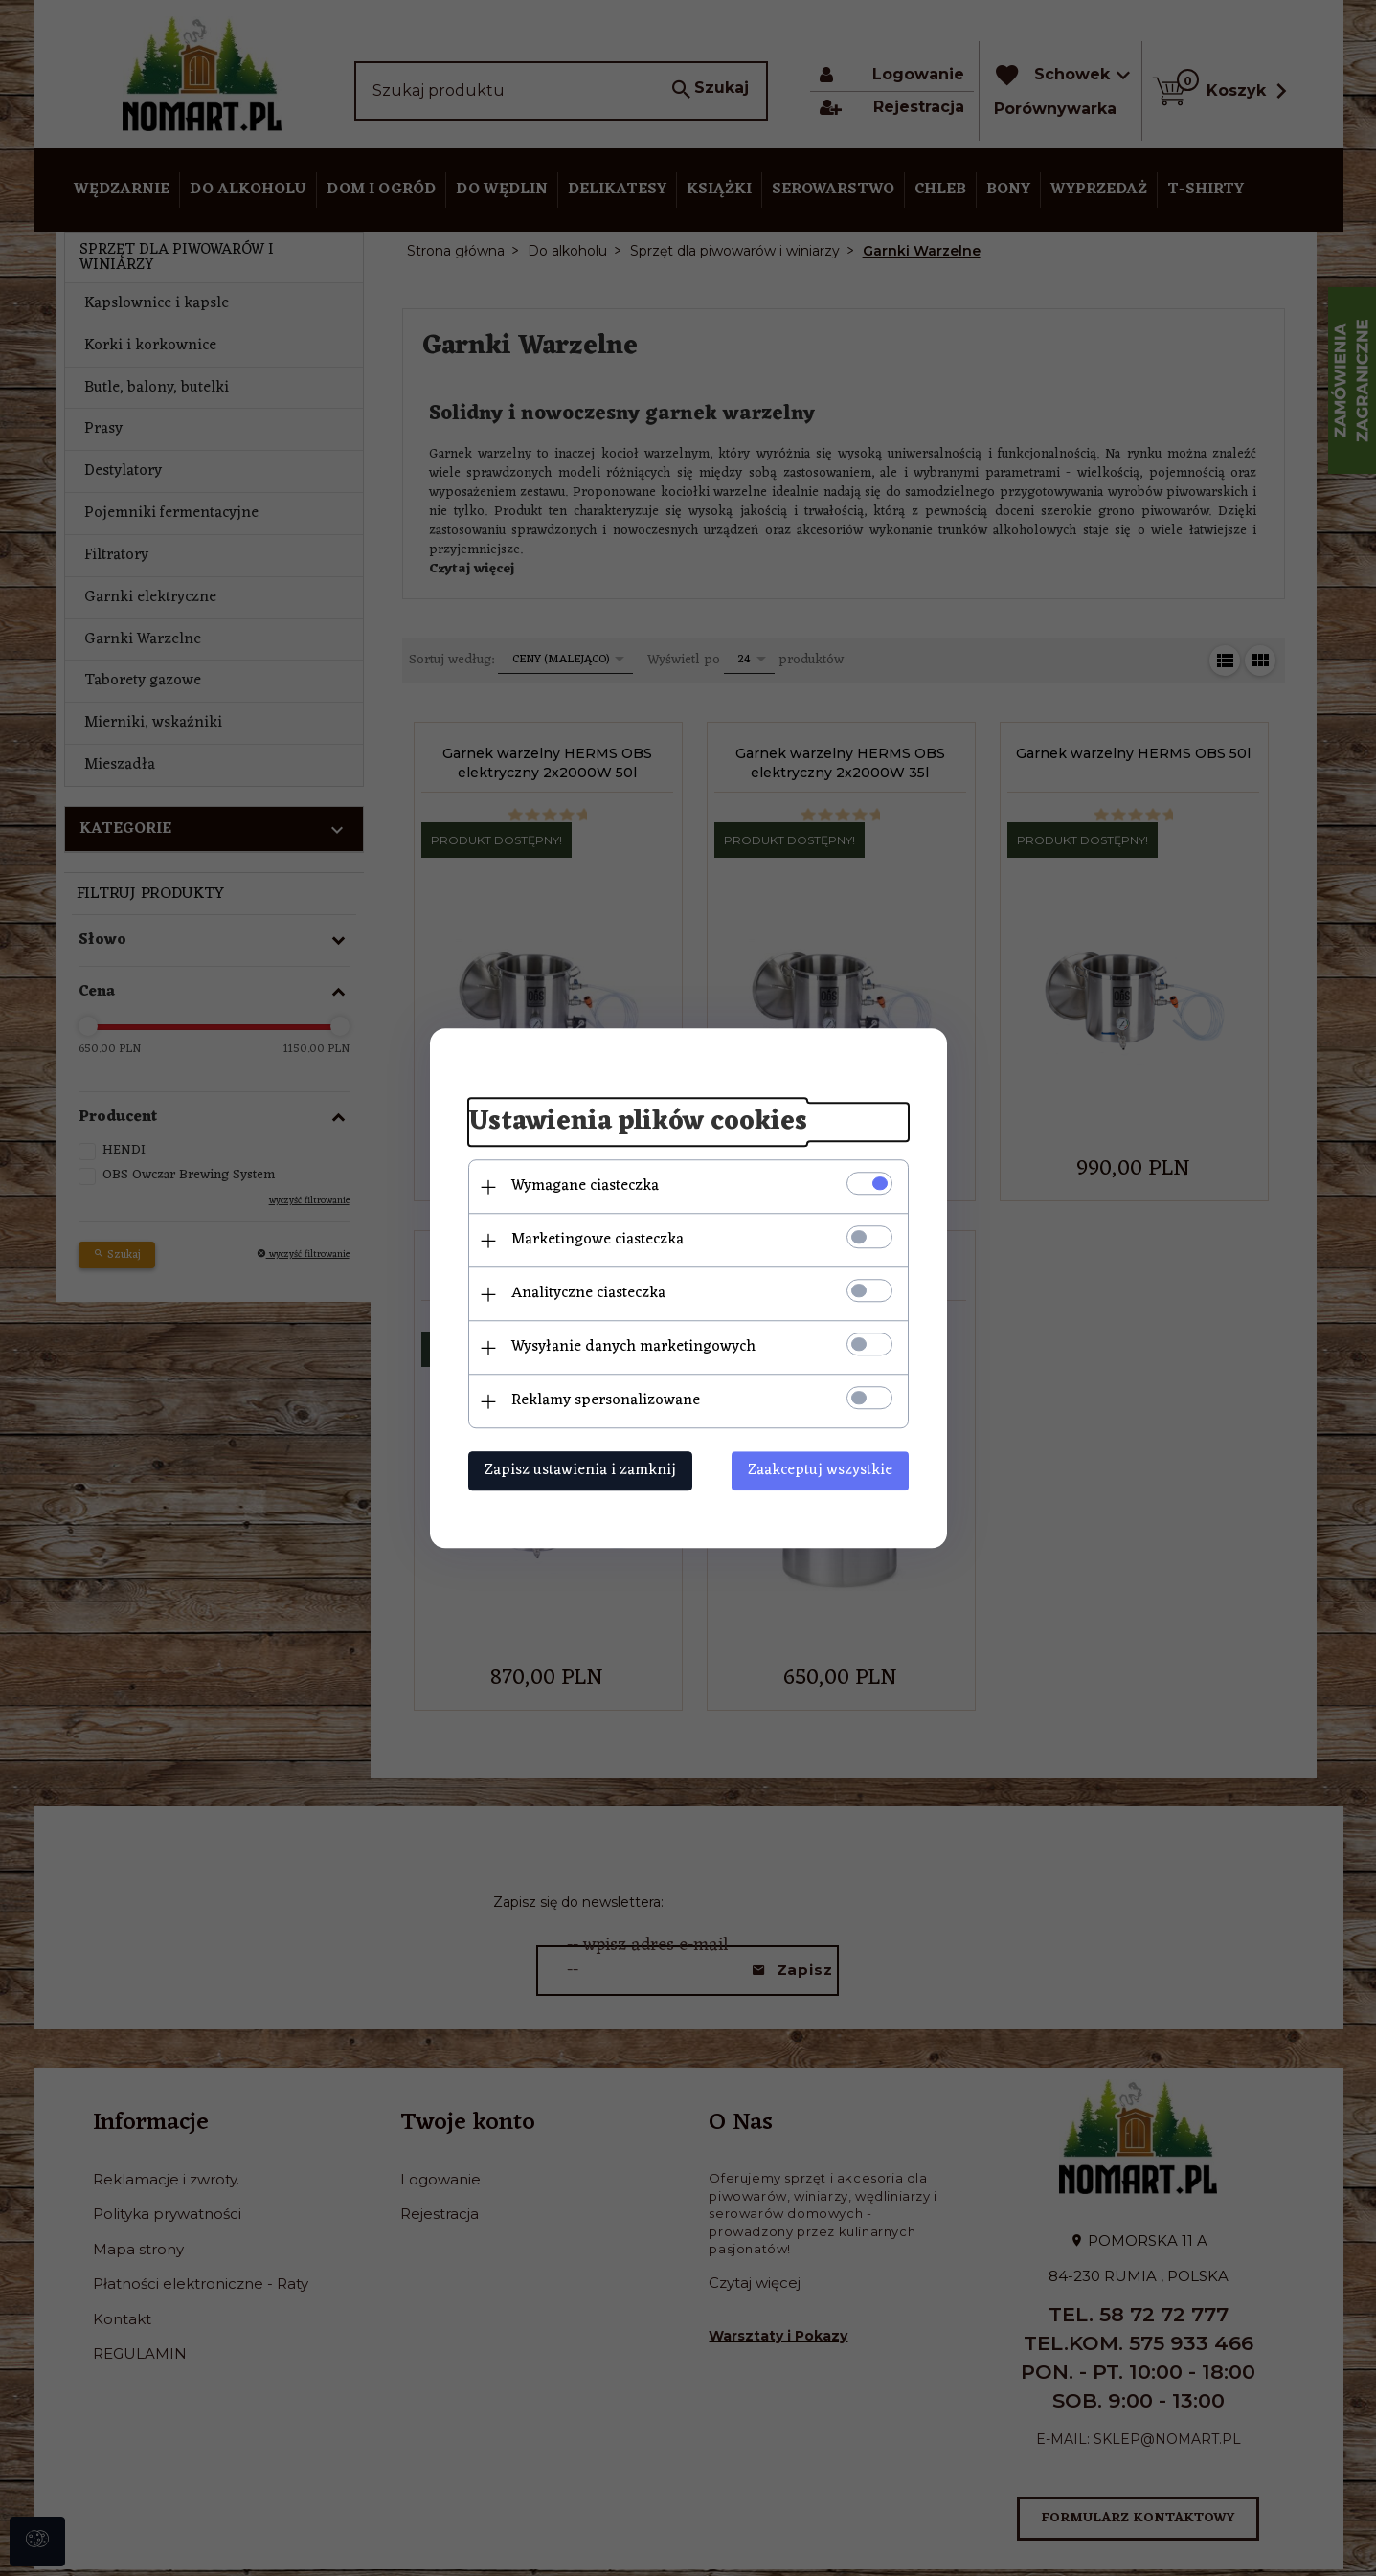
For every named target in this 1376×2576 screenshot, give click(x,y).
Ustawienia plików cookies (637, 1123)
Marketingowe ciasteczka (597, 1239)
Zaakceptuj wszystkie (820, 1470)
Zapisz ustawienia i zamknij (580, 1470)
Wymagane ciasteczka (585, 1186)
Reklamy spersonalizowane (605, 1400)
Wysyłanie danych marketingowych (633, 1346)
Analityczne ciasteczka (588, 1293)
